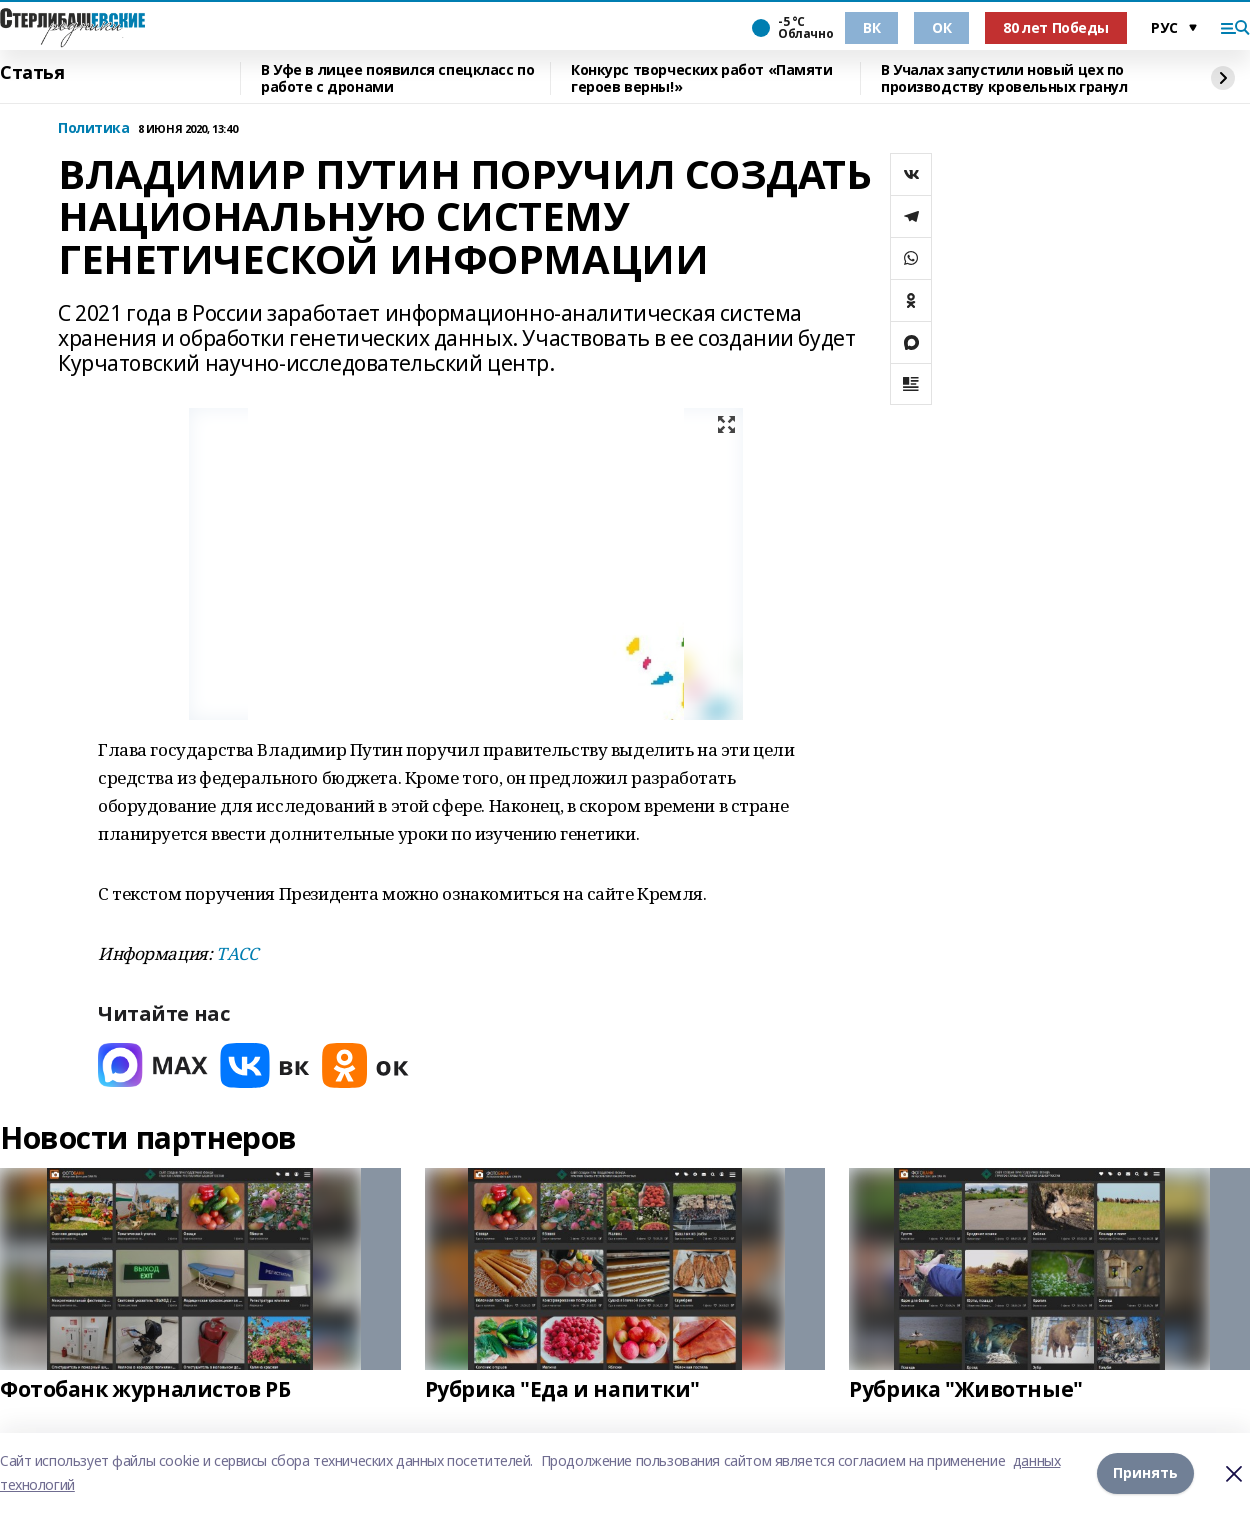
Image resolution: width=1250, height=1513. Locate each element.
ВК (871, 27)
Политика (94, 128)
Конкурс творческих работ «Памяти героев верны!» (702, 78)
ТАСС (236, 953)
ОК (941, 27)
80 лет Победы (1056, 27)
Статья (32, 73)
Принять (1145, 1472)
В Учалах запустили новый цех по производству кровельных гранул (1004, 78)
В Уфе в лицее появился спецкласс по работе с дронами (397, 78)
